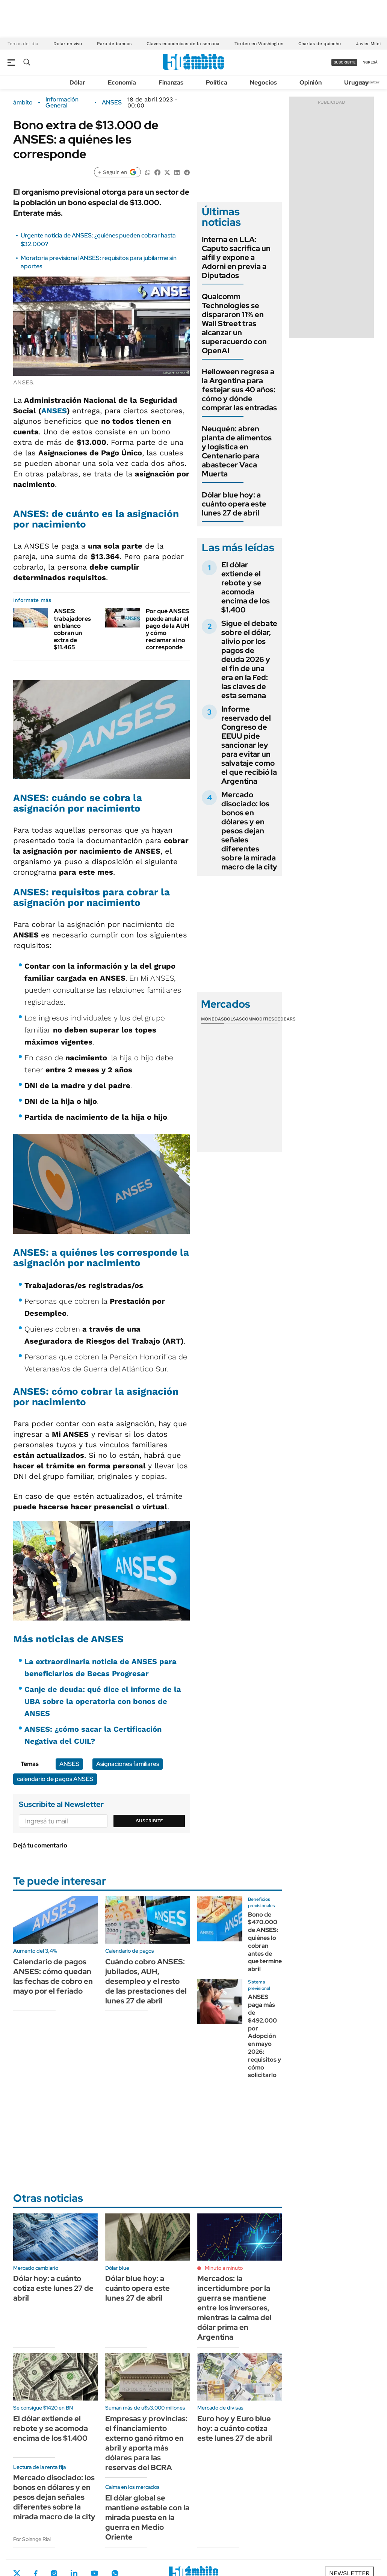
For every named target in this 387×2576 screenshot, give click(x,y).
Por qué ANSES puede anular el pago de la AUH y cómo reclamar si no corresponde (167, 629)
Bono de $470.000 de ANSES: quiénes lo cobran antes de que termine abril (265, 1942)
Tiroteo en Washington (258, 43)
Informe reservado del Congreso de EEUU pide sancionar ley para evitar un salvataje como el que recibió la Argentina (249, 745)
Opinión (310, 82)
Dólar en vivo (67, 43)
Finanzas (171, 82)
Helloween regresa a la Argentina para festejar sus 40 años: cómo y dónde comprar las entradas (239, 390)
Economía (122, 82)
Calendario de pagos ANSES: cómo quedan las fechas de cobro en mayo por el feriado (53, 1976)
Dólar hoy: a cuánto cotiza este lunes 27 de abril (53, 2288)
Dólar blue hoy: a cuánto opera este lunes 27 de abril (234, 504)
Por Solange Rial (32, 2539)
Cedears (285, 1019)
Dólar (77, 82)
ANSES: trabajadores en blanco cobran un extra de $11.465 (72, 629)
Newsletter (369, 82)
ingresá (369, 62)
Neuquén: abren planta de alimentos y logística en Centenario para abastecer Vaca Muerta (237, 451)
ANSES (112, 103)
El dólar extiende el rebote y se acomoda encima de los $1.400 (245, 587)
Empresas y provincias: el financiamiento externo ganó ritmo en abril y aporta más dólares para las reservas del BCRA (146, 2443)
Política (216, 82)
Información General (62, 103)
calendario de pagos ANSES (55, 1779)
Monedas (212, 1019)
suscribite (344, 62)
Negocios (263, 82)
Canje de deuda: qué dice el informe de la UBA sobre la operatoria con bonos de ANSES (102, 1701)
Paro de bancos (114, 43)
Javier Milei (368, 43)
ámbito (23, 103)
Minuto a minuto (224, 2268)
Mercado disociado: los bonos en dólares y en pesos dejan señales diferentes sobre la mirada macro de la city (249, 831)
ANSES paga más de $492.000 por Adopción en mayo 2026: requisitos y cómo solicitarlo (264, 2036)
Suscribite (149, 1820)
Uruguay (356, 82)
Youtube (94, 2573)
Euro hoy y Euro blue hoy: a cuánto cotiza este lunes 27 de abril (234, 2428)
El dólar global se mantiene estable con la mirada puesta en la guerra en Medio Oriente (147, 2517)
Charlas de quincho (319, 43)
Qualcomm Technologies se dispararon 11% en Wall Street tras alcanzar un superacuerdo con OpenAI (234, 323)
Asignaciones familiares (127, 1764)
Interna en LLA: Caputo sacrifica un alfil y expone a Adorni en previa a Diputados (236, 257)
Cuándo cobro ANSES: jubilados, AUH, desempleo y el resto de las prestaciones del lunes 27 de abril (146, 1981)
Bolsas (233, 1019)
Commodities (258, 1019)
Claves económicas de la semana (183, 43)
